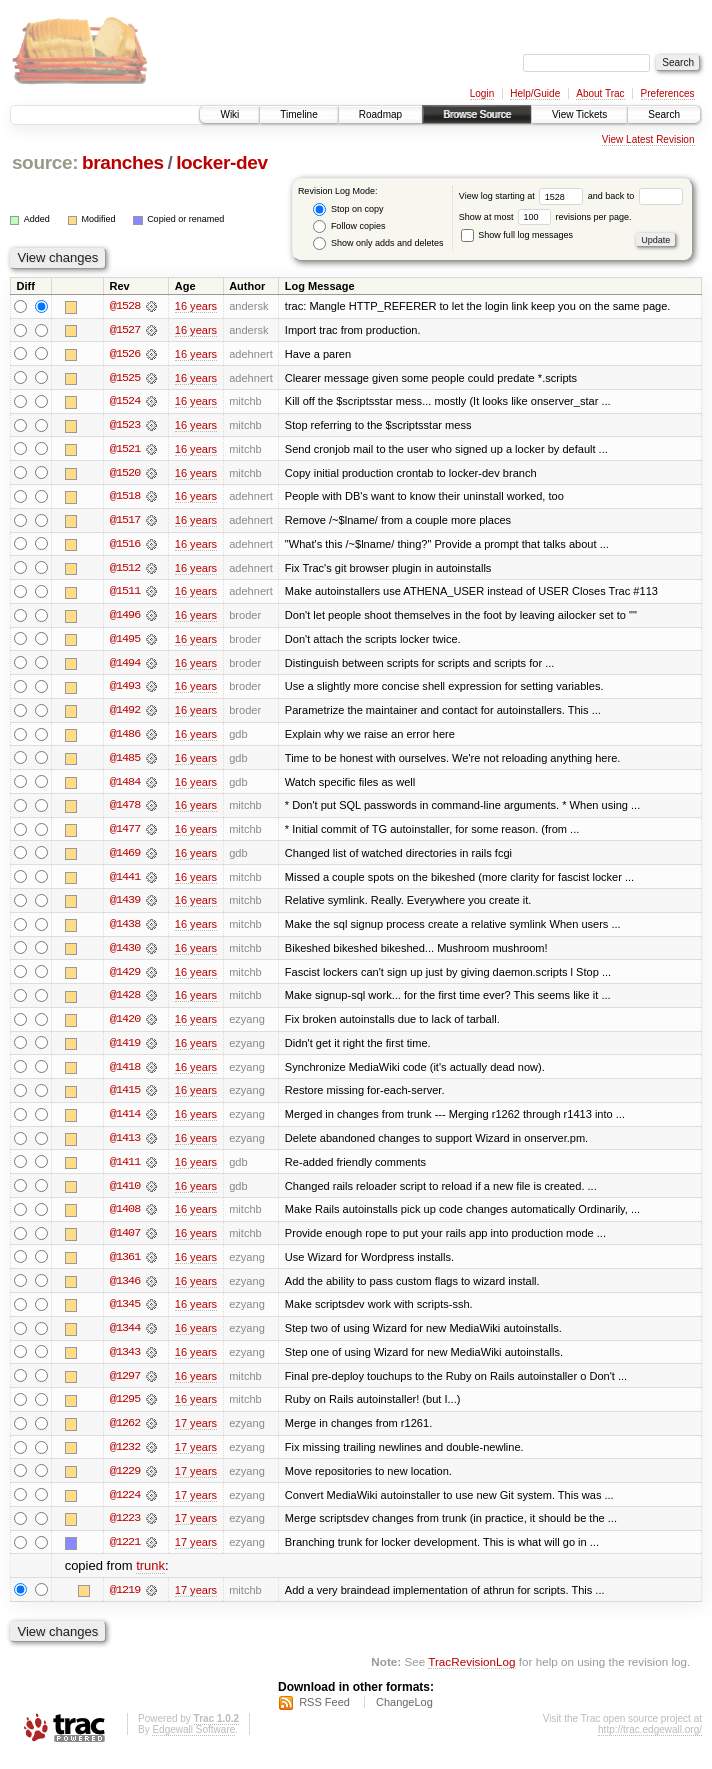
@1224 (125, 1506)
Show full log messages (517, 235)
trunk (150, 1578)
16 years (196, 306)
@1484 (125, 786)
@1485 (125, 762)
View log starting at (523, 196)
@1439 (125, 906)
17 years (196, 1434)
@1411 (125, 1170)
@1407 (125, 1242)
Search (664, 114)
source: (45, 162)
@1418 (125, 1074)
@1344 (125, 1338)
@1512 (125, 570)
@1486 (125, 738)
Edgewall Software (193, 1742)
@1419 (125, 1050)
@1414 (125, 1122)
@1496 (125, 618)
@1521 (125, 450)
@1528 (125, 306)
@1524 (125, 402)
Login (482, 93)
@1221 (125, 1554)
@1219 (125, 1602)
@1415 (125, 1098)
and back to (635, 196)
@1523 (125, 426)
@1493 (125, 690)
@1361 (125, 1266)
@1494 (125, 666)
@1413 (125, 1146)
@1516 (125, 546)
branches (123, 162)
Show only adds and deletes (378, 243)
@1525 (125, 378)
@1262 (125, 1434)
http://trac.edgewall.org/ (650, 1742)
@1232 (125, 1458)
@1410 (125, 1194)
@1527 (125, 330)
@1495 (125, 642)
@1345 (125, 1314)
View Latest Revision (648, 139)
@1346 (125, 1290)
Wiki (229, 114)
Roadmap (380, 114)
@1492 (125, 714)
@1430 (125, 954)
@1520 (125, 474)
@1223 (125, 1530)
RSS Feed (324, 1715)
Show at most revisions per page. (545, 217)
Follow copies (349, 226)
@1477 (125, 834)
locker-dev (222, 162)
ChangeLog (404, 1715)
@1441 (125, 882)
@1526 (125, 354)
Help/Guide (535, 93)
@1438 (125, 930)
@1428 (125, 1002)
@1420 (125, 1026)
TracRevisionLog (471, 1674)
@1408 (125, 1218)
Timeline (298, 114)
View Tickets (579, 114)
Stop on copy (348, 209)
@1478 (125, 810)
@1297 (125, 1386)
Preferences (668, 93)
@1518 (125, 498)
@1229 (125, 1482)
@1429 (125, 978)
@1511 (125, 594)
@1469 (125, 858)
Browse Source (477, 114)
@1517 (125, 522)
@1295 (125, 1410)
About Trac (600, 93)
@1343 (125, 1362)
